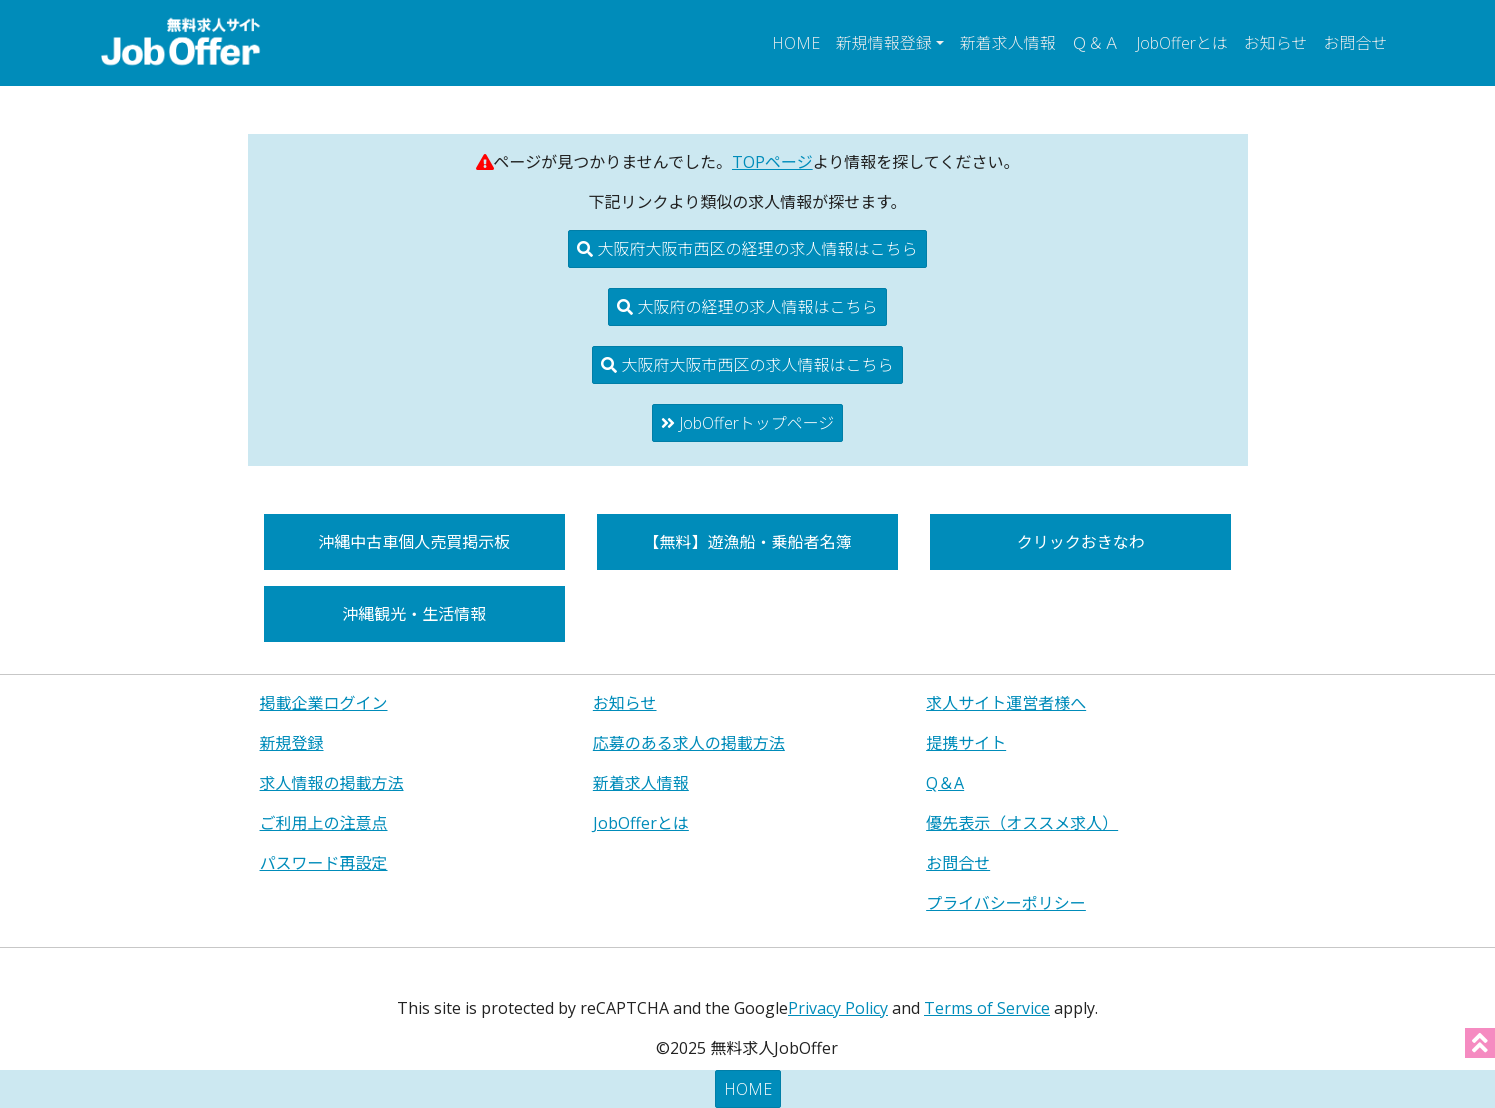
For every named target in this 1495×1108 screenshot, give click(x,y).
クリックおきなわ (1081, 542)
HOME (796, 43)
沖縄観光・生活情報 (414, 614)
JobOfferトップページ (748, 423)
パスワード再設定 (324, 863)
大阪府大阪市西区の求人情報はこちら (747, 365)
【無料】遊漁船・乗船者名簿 (747, 542)
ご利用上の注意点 (324, 823)
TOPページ (772, 162)
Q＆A (945, 783)
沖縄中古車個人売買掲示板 (414, 542)
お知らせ (1276, 43)
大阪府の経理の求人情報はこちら (747, 307)
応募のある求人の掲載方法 (689, 743)
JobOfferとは (1182, 43)
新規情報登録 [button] (884, 43)
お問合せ (1355, 43)
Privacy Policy (838, 1008)
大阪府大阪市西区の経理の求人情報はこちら (747, 249)
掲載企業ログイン (324, 703)
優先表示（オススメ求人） (1022, 823)
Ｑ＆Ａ (1096, 43)
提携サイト (966, 743)
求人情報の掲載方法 (332, 783)
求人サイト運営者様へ (1006, 703)
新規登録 (292, 743)
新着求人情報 (1008, 43)
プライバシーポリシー (1006, 903)
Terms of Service (987, 1008)
